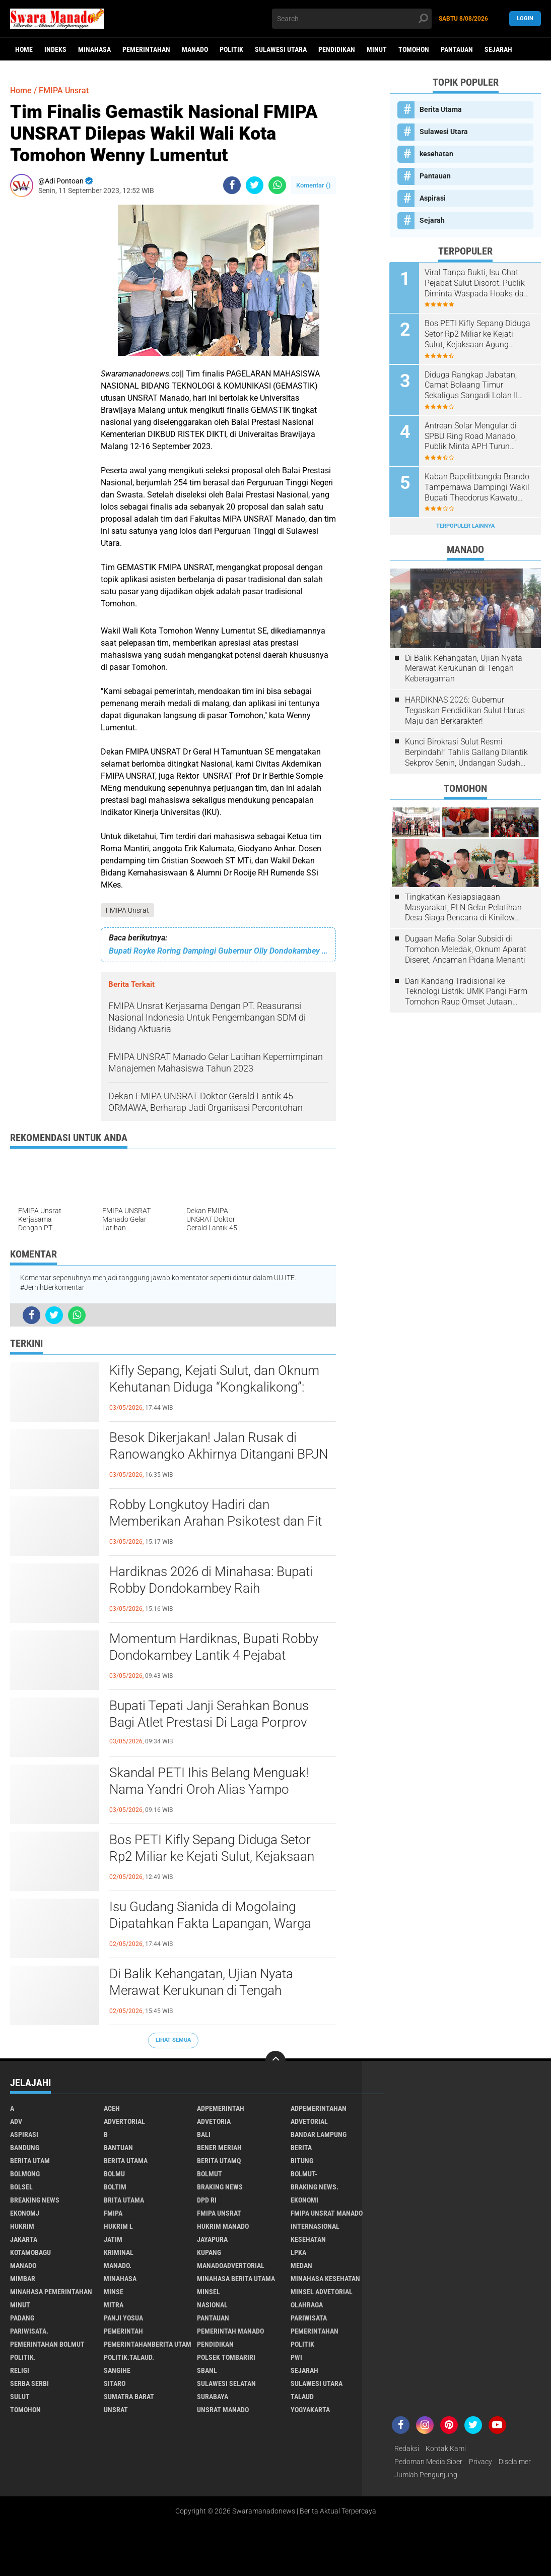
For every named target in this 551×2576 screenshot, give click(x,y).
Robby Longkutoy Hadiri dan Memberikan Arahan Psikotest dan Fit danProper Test (215, 1521)
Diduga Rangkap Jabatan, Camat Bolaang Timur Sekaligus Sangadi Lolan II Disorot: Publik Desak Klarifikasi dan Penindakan (472, 385)
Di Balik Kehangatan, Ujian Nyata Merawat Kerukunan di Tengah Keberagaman (201, 1991)
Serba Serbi (29, 2383)
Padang (22, 2318)
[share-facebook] (232, 185)
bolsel (21, 2187)
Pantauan (457, 49)
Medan (301, 2265)
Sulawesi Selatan (226, 2383)
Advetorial (309, 2121)
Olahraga (307, 2305)
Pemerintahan (146, 49)
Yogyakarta (310, 2410)
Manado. (117, 2265)
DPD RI (207, 2200)
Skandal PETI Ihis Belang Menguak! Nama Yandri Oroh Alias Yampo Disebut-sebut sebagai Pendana (209, 1789)
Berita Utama (441, 109)
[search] (351, 19)
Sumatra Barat (129, 2397)
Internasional (315, 2226)
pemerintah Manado (230, 2331)
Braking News (220, 2187)
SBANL (207, 2370)
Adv (16, 2121)
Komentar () (313, 185)
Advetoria (214, 2121)
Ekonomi (304, 2200)
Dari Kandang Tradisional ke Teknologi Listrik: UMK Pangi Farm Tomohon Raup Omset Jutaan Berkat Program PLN (466, 991)
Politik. (23, 2357)
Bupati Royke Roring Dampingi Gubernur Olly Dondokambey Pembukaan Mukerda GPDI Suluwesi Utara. (218, 951)
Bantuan (118, 2148)
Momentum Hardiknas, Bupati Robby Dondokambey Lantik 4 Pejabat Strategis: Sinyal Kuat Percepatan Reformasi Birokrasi (213, 1656)
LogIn (525, 18)
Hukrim (22, 2226)
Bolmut (209, 2174)
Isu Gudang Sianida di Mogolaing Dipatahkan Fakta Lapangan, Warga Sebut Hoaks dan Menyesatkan (210, 1924)
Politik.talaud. (129, 2357)
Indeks (55, 49)
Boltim (115, 2187)
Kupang (209, 2252)
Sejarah (498, 49)
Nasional (212, 2305)
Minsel (208, 2292)
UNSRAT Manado (223, 2410)
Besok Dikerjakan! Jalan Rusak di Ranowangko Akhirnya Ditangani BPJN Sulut (218, 1454)
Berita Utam (30, 2161)
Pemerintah (123, 2331)
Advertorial (124, 2121)
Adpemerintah (220, 2108)
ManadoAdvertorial (230, 2265)
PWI (296, 2357)
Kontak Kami (446, 2448)
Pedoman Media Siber (428, 2462)
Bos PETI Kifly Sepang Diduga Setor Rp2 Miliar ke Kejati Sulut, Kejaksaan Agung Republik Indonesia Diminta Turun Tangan (211, 1857)
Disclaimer (515, 2462)
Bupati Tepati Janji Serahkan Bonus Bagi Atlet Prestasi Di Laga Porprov (209, 1714)
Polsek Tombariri (226, 2357)
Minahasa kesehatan (325, 2279)
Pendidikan (336, 49)
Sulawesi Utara (281, 49)
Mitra (113, 2305)
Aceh (112, 2108)
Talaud (302, 2397)
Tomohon (413, 49)
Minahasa (94, 49)
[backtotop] (275, 2061)
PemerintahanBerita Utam (147, 2344)
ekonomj (24, 2213)
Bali (204, 2134)
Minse (113, 2292)
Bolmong (25, 2174)
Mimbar (22, 2279)
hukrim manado (223, 2226)
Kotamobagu (30, 2252)
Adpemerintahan (319, 2108)
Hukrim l (118, 2226)
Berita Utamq (219, 2161)
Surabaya (212, 2397)
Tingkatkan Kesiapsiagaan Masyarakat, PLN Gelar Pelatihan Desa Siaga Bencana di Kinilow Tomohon (463, 906)
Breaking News (34, 2200)
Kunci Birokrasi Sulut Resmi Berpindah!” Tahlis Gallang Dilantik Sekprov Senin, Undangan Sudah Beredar (466, 752)
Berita (301, 2148)
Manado (195, 49)
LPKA (298, 2252)
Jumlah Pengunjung (425, 2475)
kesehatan (436, 154)
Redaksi (406, 2448)
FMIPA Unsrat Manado (327, 2213)
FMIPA (113, 2213)
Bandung (24, 2148)
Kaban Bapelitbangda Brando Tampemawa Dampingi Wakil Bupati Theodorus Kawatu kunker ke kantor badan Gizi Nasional (477, 486)
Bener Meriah (219, 2148)
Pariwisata (309, 2318)
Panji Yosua (123, 2318)
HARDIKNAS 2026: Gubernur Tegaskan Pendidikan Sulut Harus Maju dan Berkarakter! (465, 710)
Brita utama (124, 2200)
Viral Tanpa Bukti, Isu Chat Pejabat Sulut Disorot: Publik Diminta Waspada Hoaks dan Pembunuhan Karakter (477, 283)
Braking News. (314, 2187)
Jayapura (212, 2239)
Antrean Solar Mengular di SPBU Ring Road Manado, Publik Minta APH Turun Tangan (471, 436)
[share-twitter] (254, 185)
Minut (377, 49)
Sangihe (117, 2370)
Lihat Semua (173, 2040)
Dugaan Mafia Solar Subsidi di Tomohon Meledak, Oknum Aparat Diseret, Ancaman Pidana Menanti (465, 948)
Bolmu (114, 2174)
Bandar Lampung (319, 2134)
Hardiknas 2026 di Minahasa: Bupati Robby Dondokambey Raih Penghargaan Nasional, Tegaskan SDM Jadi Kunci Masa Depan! (219, 1589)
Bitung (302, 2161)
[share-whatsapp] (277, 185)
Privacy (480, 2462)
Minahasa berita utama (236, 2279)
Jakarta (23, 2239)
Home (24, 49)
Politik (231, 49)
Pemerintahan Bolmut (47, 2344)
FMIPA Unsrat (127, 910)
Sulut (20, 2397)
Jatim (113, 2239)
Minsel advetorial (322, 2292)
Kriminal (118, 2252)
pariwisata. (29, 2331)
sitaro (114, 2383)
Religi (19, 2370)
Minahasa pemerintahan (51, 2292)
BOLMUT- (304, 2174)
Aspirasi (433, 198)
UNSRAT (116, 2410)
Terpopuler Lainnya (465, 525)
